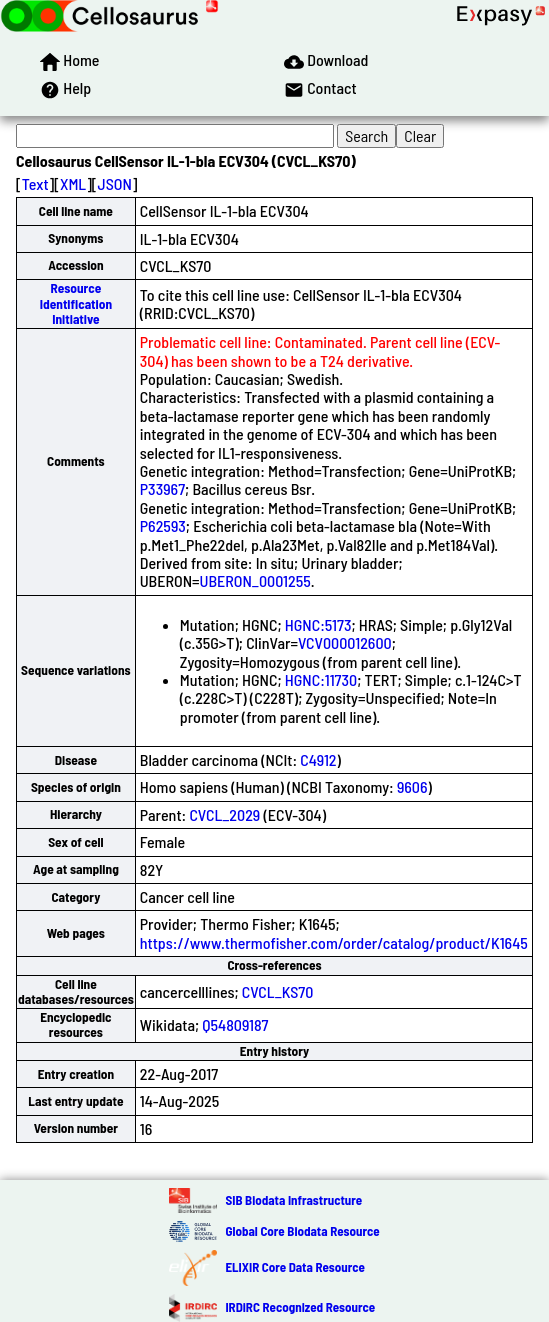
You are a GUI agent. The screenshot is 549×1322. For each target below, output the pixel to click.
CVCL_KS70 (278, 991)
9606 (412, 786)
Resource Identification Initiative (76, 303)
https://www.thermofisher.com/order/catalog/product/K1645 (334, 942)
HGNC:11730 (321, 679)
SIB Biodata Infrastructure (293, 1200)
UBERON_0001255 (255, 580)
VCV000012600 (345, 642)
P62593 (163, 525)
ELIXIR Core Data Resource (294, 1267)
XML (73, 183)
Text (35, 183)
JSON (115, 183)
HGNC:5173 (318, 624)
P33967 (162, 488)
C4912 (318, 759)
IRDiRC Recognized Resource (300, 1307)
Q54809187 (235, 1024)
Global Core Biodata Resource (302, 1231)
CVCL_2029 (224, 814)
